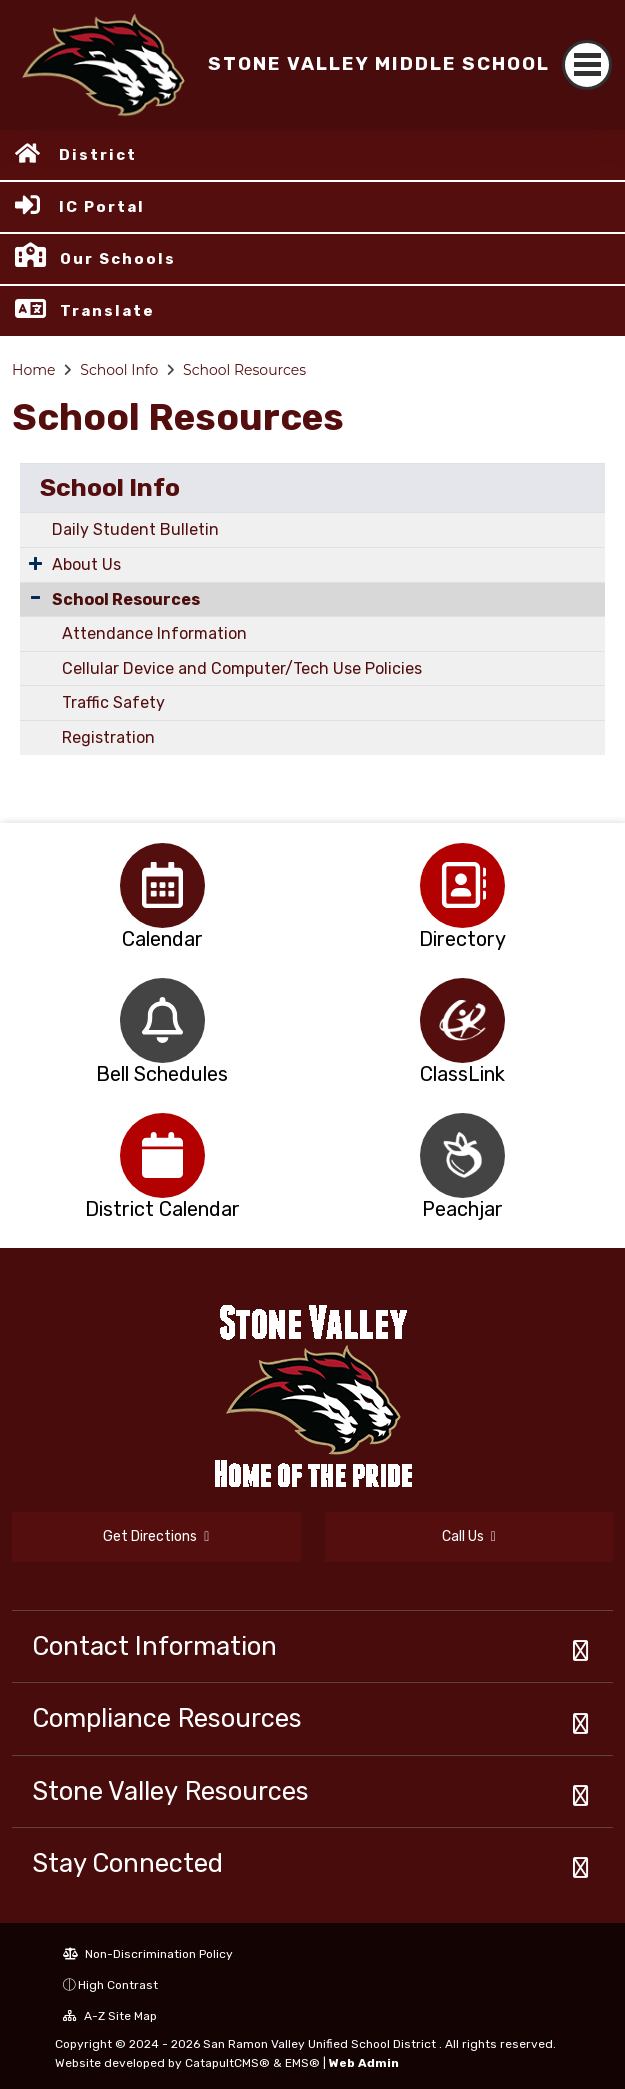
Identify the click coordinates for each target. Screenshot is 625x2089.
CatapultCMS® (227, 2063)
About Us (86, 564)
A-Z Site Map (110, 2016)
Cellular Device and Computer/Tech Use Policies (242, 668)
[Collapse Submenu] (35, 597)
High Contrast (118, 1985)
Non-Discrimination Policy (148, 1954)
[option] (162, 885)
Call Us (469, 1536)
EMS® (302, 2063)
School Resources (244, 370)
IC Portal (102, 207)
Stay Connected (127, 1863)
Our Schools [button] (118, 259)
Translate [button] (107, 311)
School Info (119, 370)
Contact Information (154, 1646)
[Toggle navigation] (587, 65)
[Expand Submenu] (35, 563)
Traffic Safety (113, 702)
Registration (108, 737)
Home (33, 370)
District (98, 155)
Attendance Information (154, 633)
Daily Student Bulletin (135, 529)
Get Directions (156, 1536)
